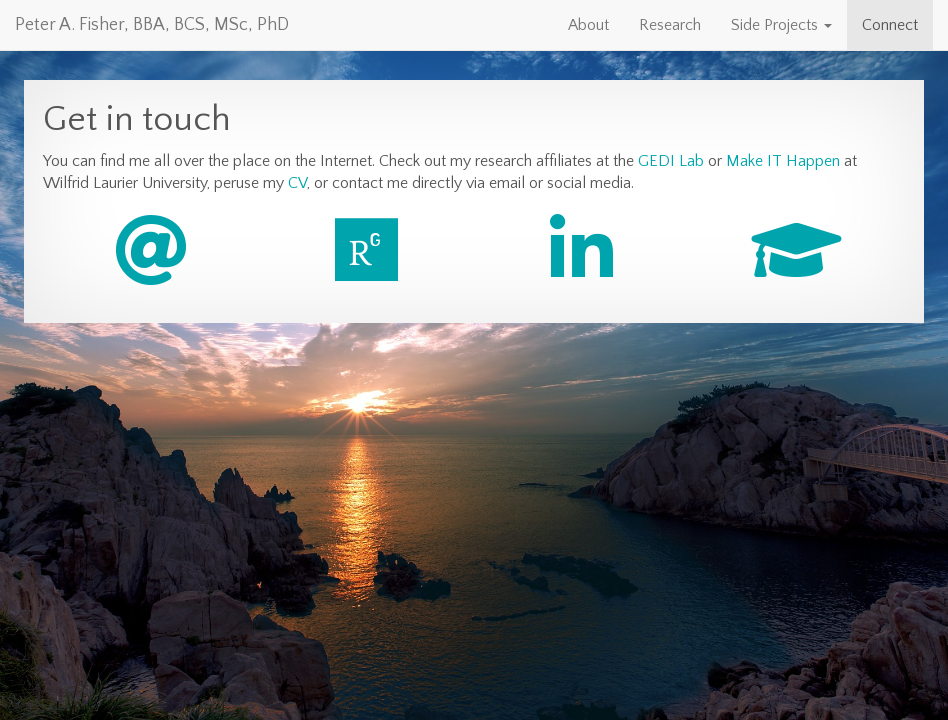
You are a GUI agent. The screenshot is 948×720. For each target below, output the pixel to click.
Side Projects (781, 25)
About (588, 25)
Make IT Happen (783, 161)
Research (670, 25)
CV (297, 183)
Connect (890, 25)
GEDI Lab (671, 161)
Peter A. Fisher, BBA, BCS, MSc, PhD (152, 25)
